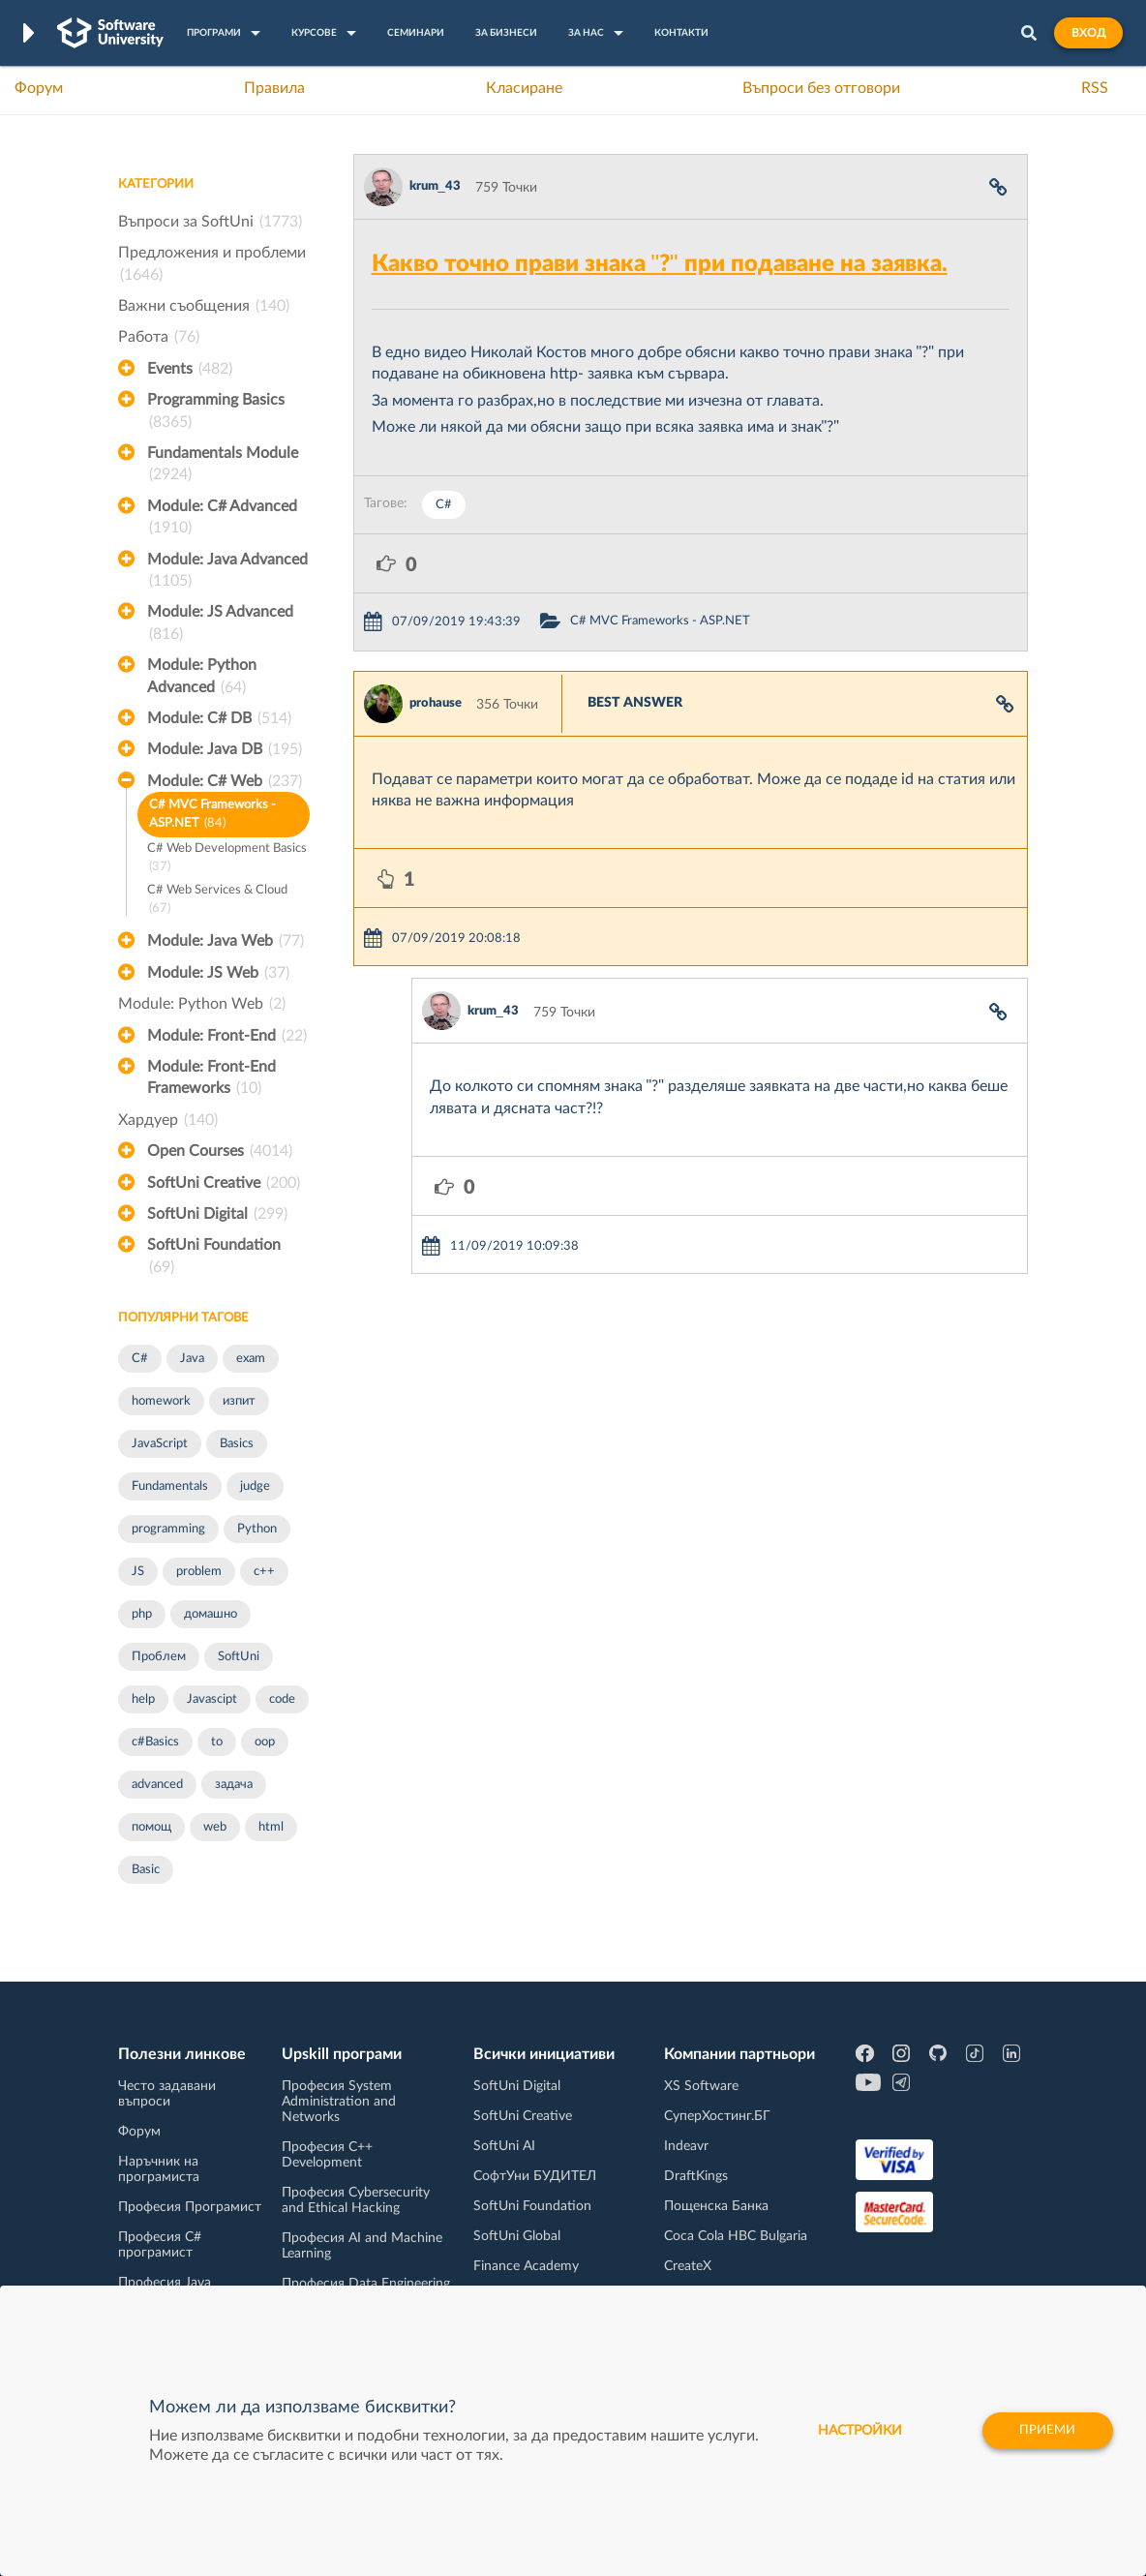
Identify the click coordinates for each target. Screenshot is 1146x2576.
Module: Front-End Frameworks (211, 1079)
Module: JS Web (218, 973)
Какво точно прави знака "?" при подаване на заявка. (660, 264)
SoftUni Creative (223, 1183)
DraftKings (696, 2176)
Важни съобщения (203, 306)
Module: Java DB (224, 749)
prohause (435, 703)
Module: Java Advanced (227, 572)
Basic (146, 1870)
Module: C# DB (219, 718)
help (143, 1699)
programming (168, 1529)
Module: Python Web (202, 1004)
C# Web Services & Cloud (217, 901)
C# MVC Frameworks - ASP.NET (212, 816)
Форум (39, 88)
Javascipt (212, 1699)
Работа (158, 337)
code (282, 1699)
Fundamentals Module (222, 465)
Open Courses (219, 1151)
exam (250, 1358)
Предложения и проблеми (212, 265)
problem (199, 1571)
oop (265, 1742)
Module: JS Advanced (220, 624)
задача (234, 1784)
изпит (239, 1401)
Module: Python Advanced (201, 677)
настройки (852, 2431)
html (271, 1827)
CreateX (687, 2266)
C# (140, 1358)
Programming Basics (216, 412)
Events (189, 368)
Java (192, 1358)
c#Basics (155, 1742)
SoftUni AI (504, 2146)
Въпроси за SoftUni (210, 221)
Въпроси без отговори (821, 88)
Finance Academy (526, 2266)
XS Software (701, 2086)
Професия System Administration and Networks (339, 2101)
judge (255, 1486)
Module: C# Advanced (222, 519)
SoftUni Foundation (214, 1257)
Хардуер (168, 1120)
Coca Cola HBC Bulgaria (735, 2236)
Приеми (1045, 2431)
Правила (274, 88)
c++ (264, 1571)
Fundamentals (170, 1486)
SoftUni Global (516, 2236)
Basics (237, 1444)
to (217, 1742)
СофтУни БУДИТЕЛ (534, 2176)
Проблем (159, 1657)
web (214, 1827)
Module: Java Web (225, 941)
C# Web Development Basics (227, 859)
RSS (1094, 88)
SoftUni (238, 1657)
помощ (151, 1827)
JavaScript (160, 1444)
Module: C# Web (224, 781)
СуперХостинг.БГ (717, 2116)
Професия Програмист (189, 2207)
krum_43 (435, 186)
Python (257, 1529)
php (142, 1614)
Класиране (524, 88)
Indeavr (686, 2146)
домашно (210, 1614)
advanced (157, 1784)
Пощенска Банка (716, 2206)
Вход (1088, 33)
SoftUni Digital (217, 1214)
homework (161, 1401)
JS (138, 1571)
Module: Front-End (227, 1035)
